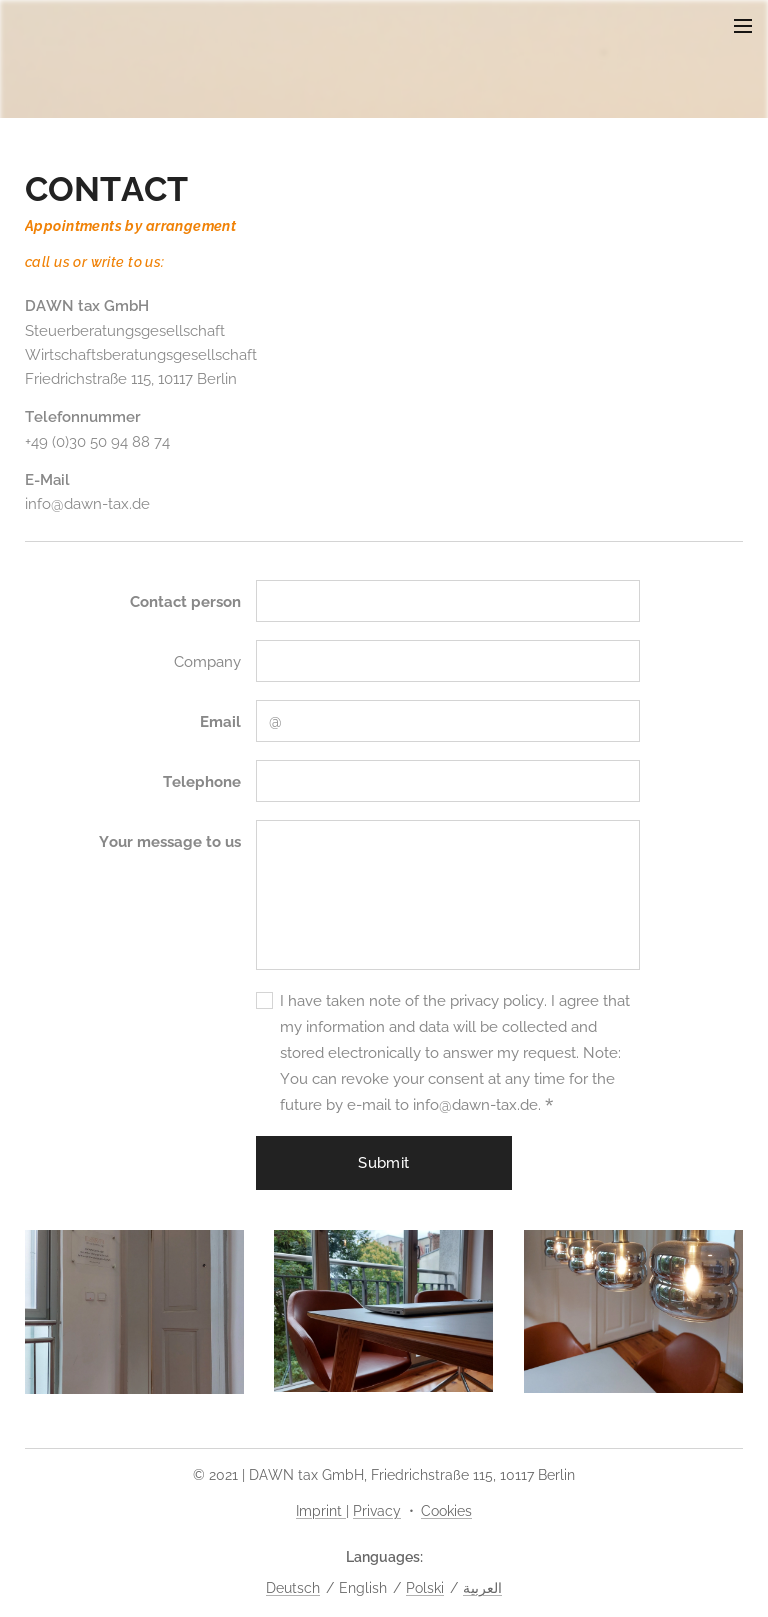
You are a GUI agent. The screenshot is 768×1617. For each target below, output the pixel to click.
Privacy (377, 1511)
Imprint (321, 1511)
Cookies (446, 1511)
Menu (743, 26)
